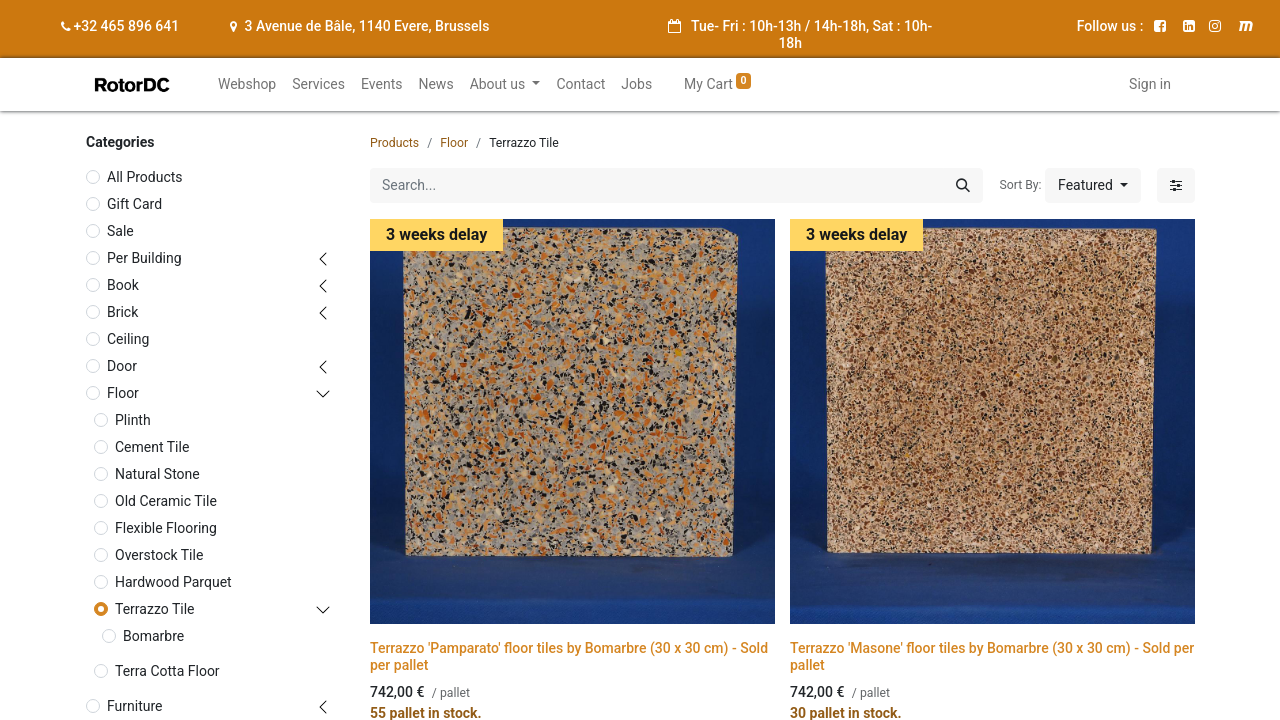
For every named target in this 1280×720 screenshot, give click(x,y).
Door (122, 366)
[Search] (963, 185)
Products (394, 143)
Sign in (1150, 84)
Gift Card (134, 204)
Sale (120, 231)
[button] (1093, 185)
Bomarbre (153, 636)
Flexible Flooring (166, 528)
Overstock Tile (159, 555)
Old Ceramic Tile (166, 501)
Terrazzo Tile (154, 609)
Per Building (144, 258)
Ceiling (128, 339)
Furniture (135, 706)
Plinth (133, 420)
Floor (123, 393)
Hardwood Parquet (173, 582)
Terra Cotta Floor (167, 671)
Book (123, 285)
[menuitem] (247, 84)
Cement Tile (152, 447)
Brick (122, 312)
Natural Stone (157, 474)
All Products (145, 177)
